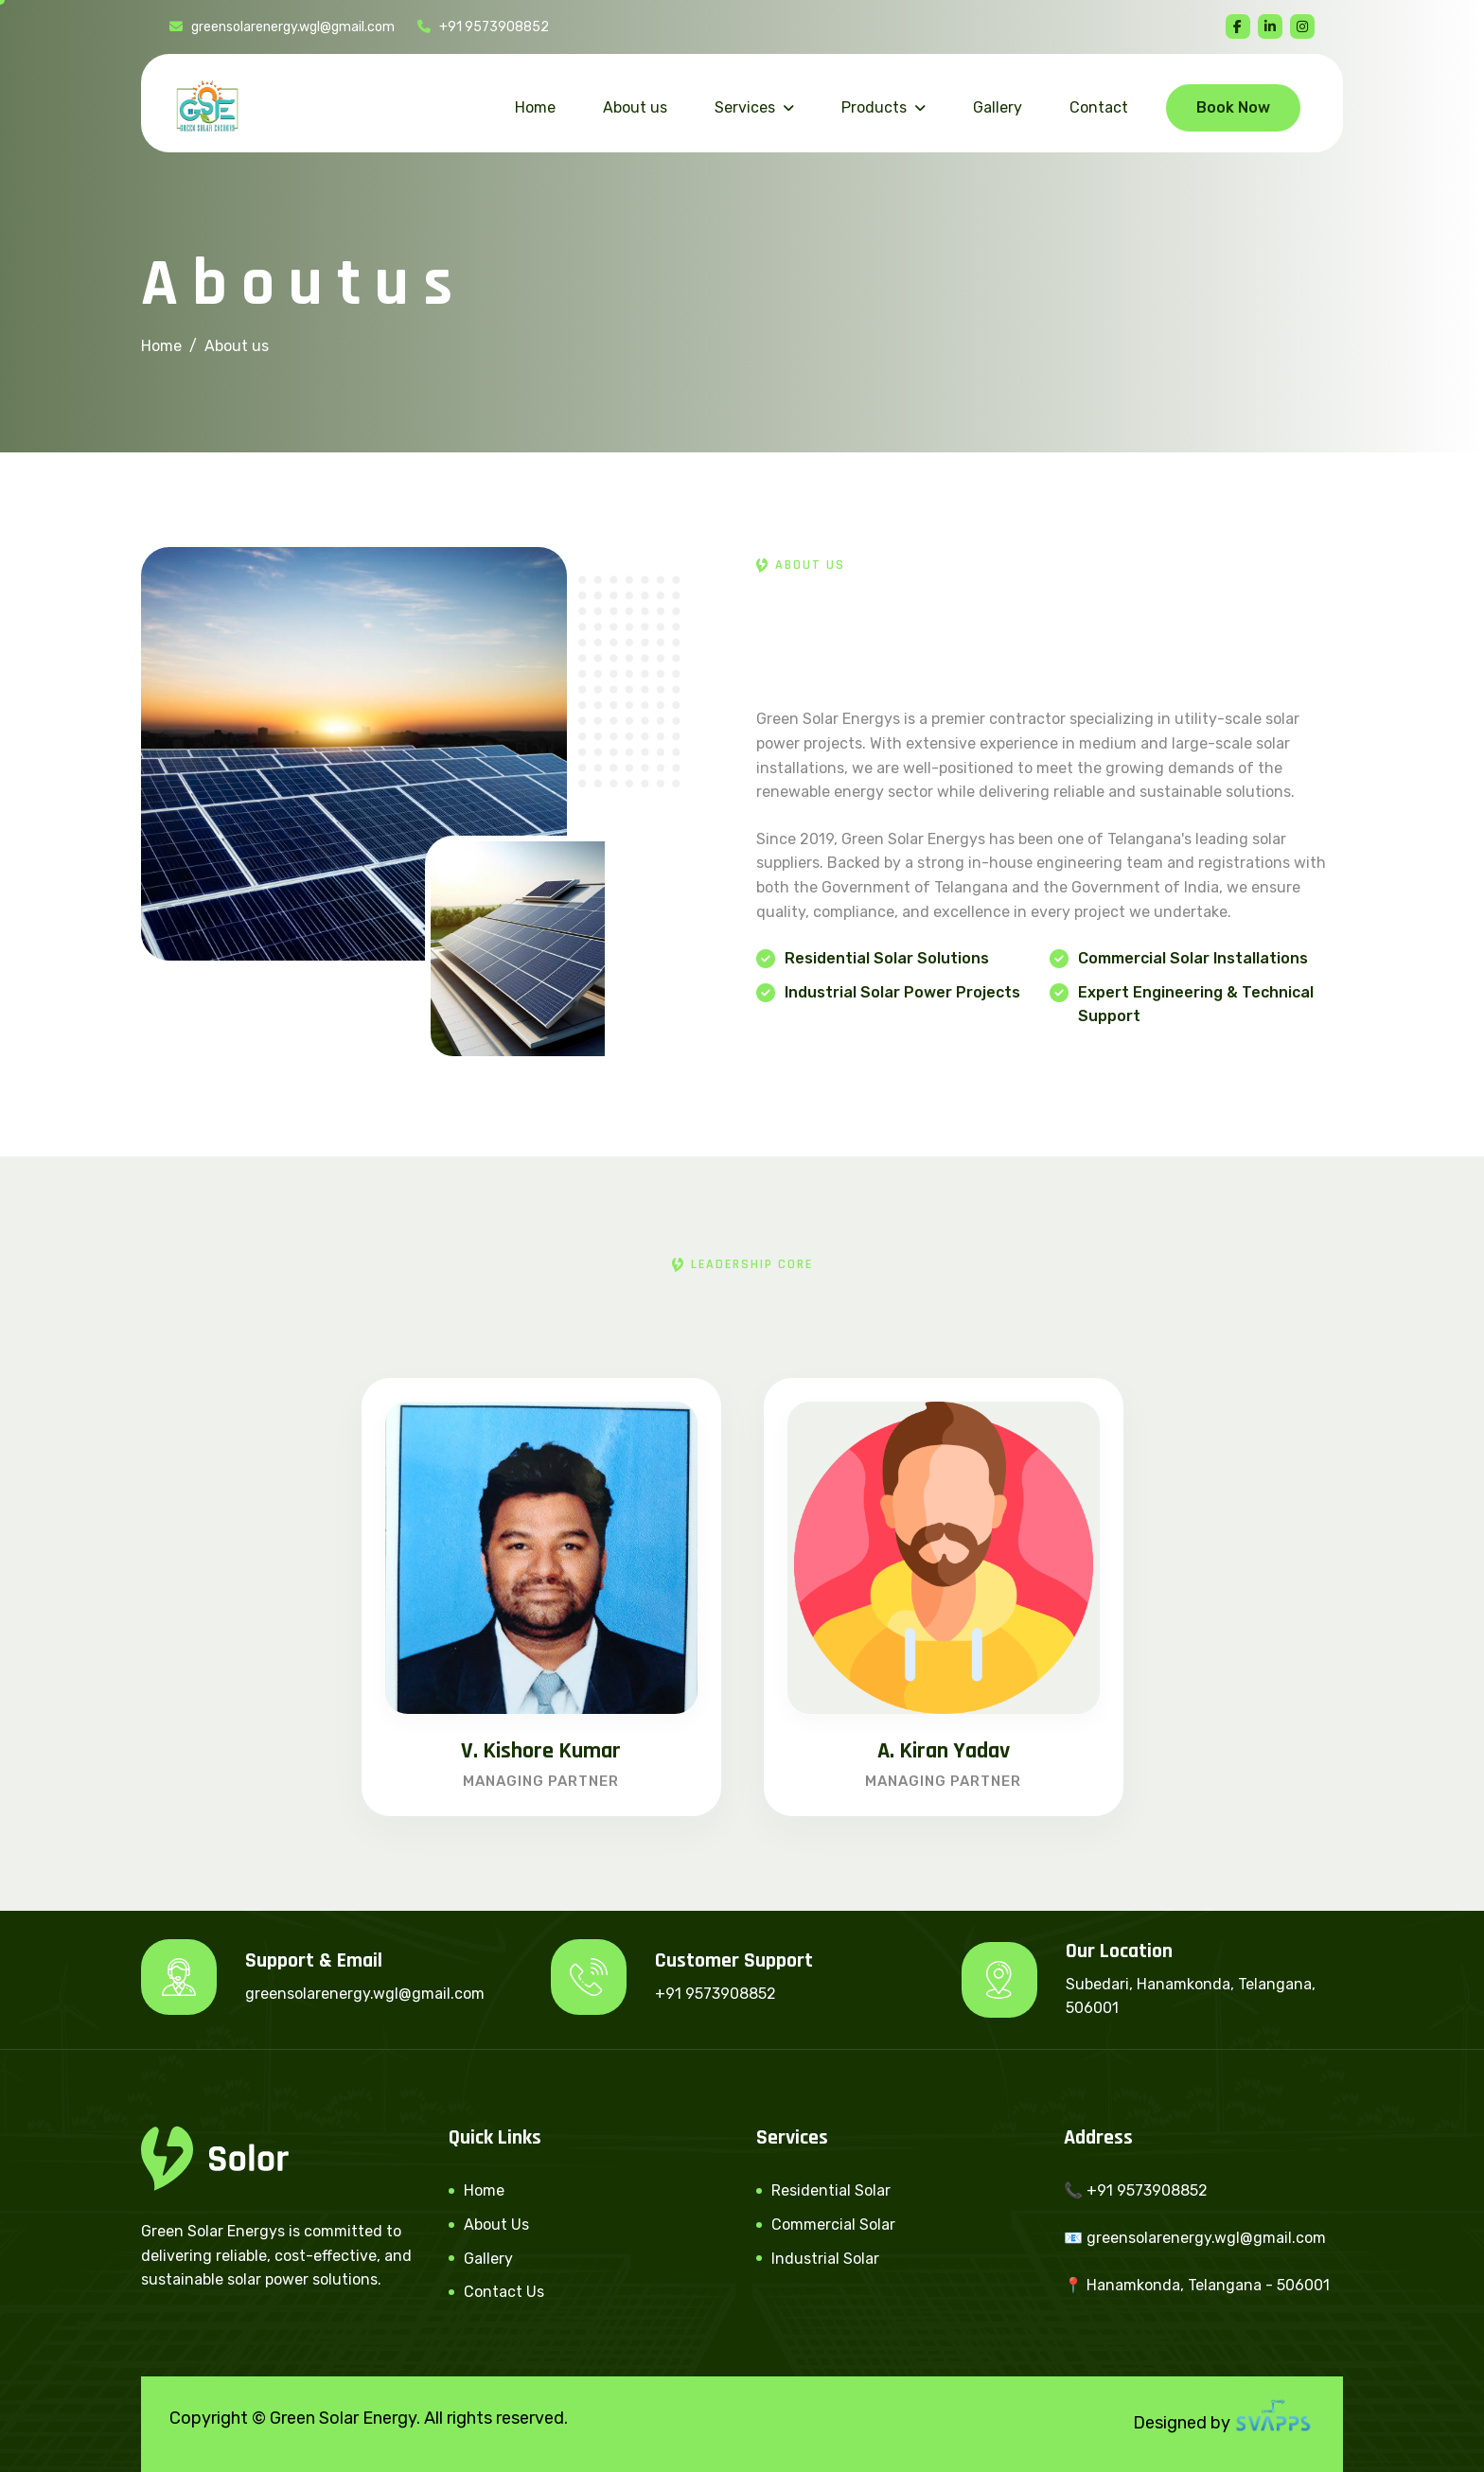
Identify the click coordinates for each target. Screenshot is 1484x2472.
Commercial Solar (833, 2225)
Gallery (997, 107)
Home (535, 107)
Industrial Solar (825, 2259)
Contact (1098, 107)
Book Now (1233, 107)
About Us (496, 2225)
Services (745, 107)
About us (635, 107)
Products (874, 107)
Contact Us (504, 2292)
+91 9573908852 (483, 27)
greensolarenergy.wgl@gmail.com (282, 27)
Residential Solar (831, 2190)
